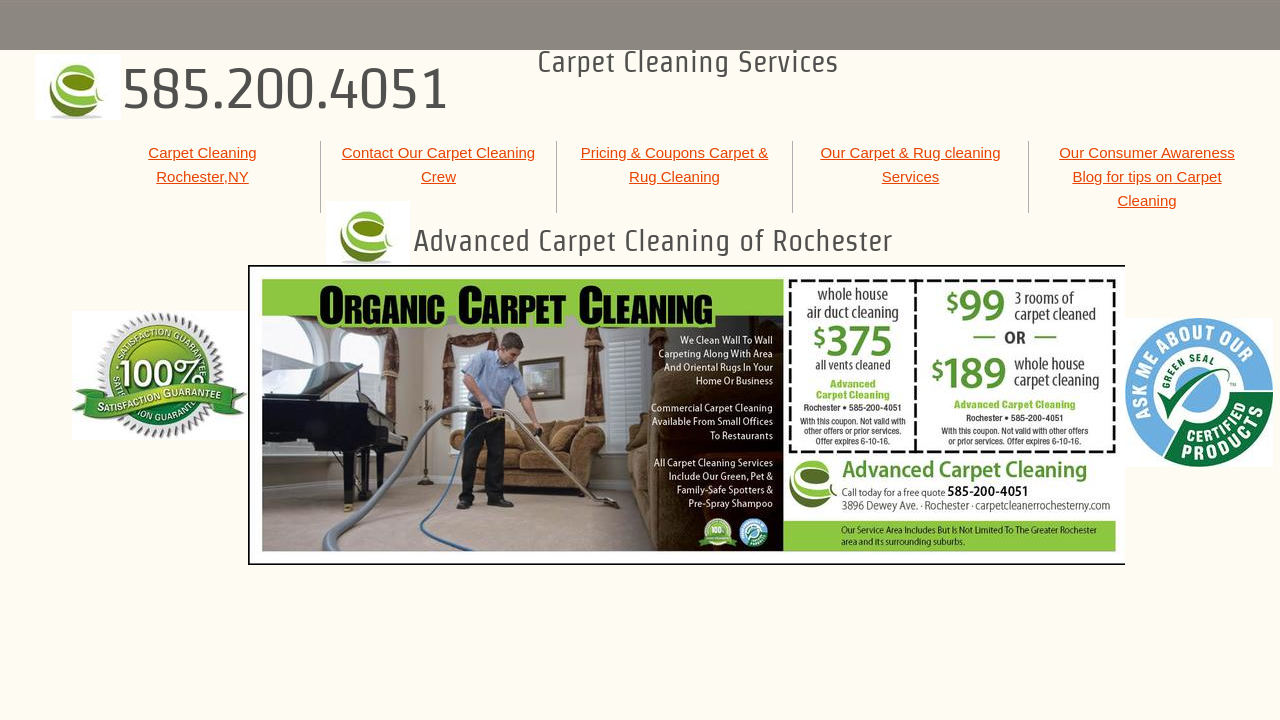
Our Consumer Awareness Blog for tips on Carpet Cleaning (1147, 176)
